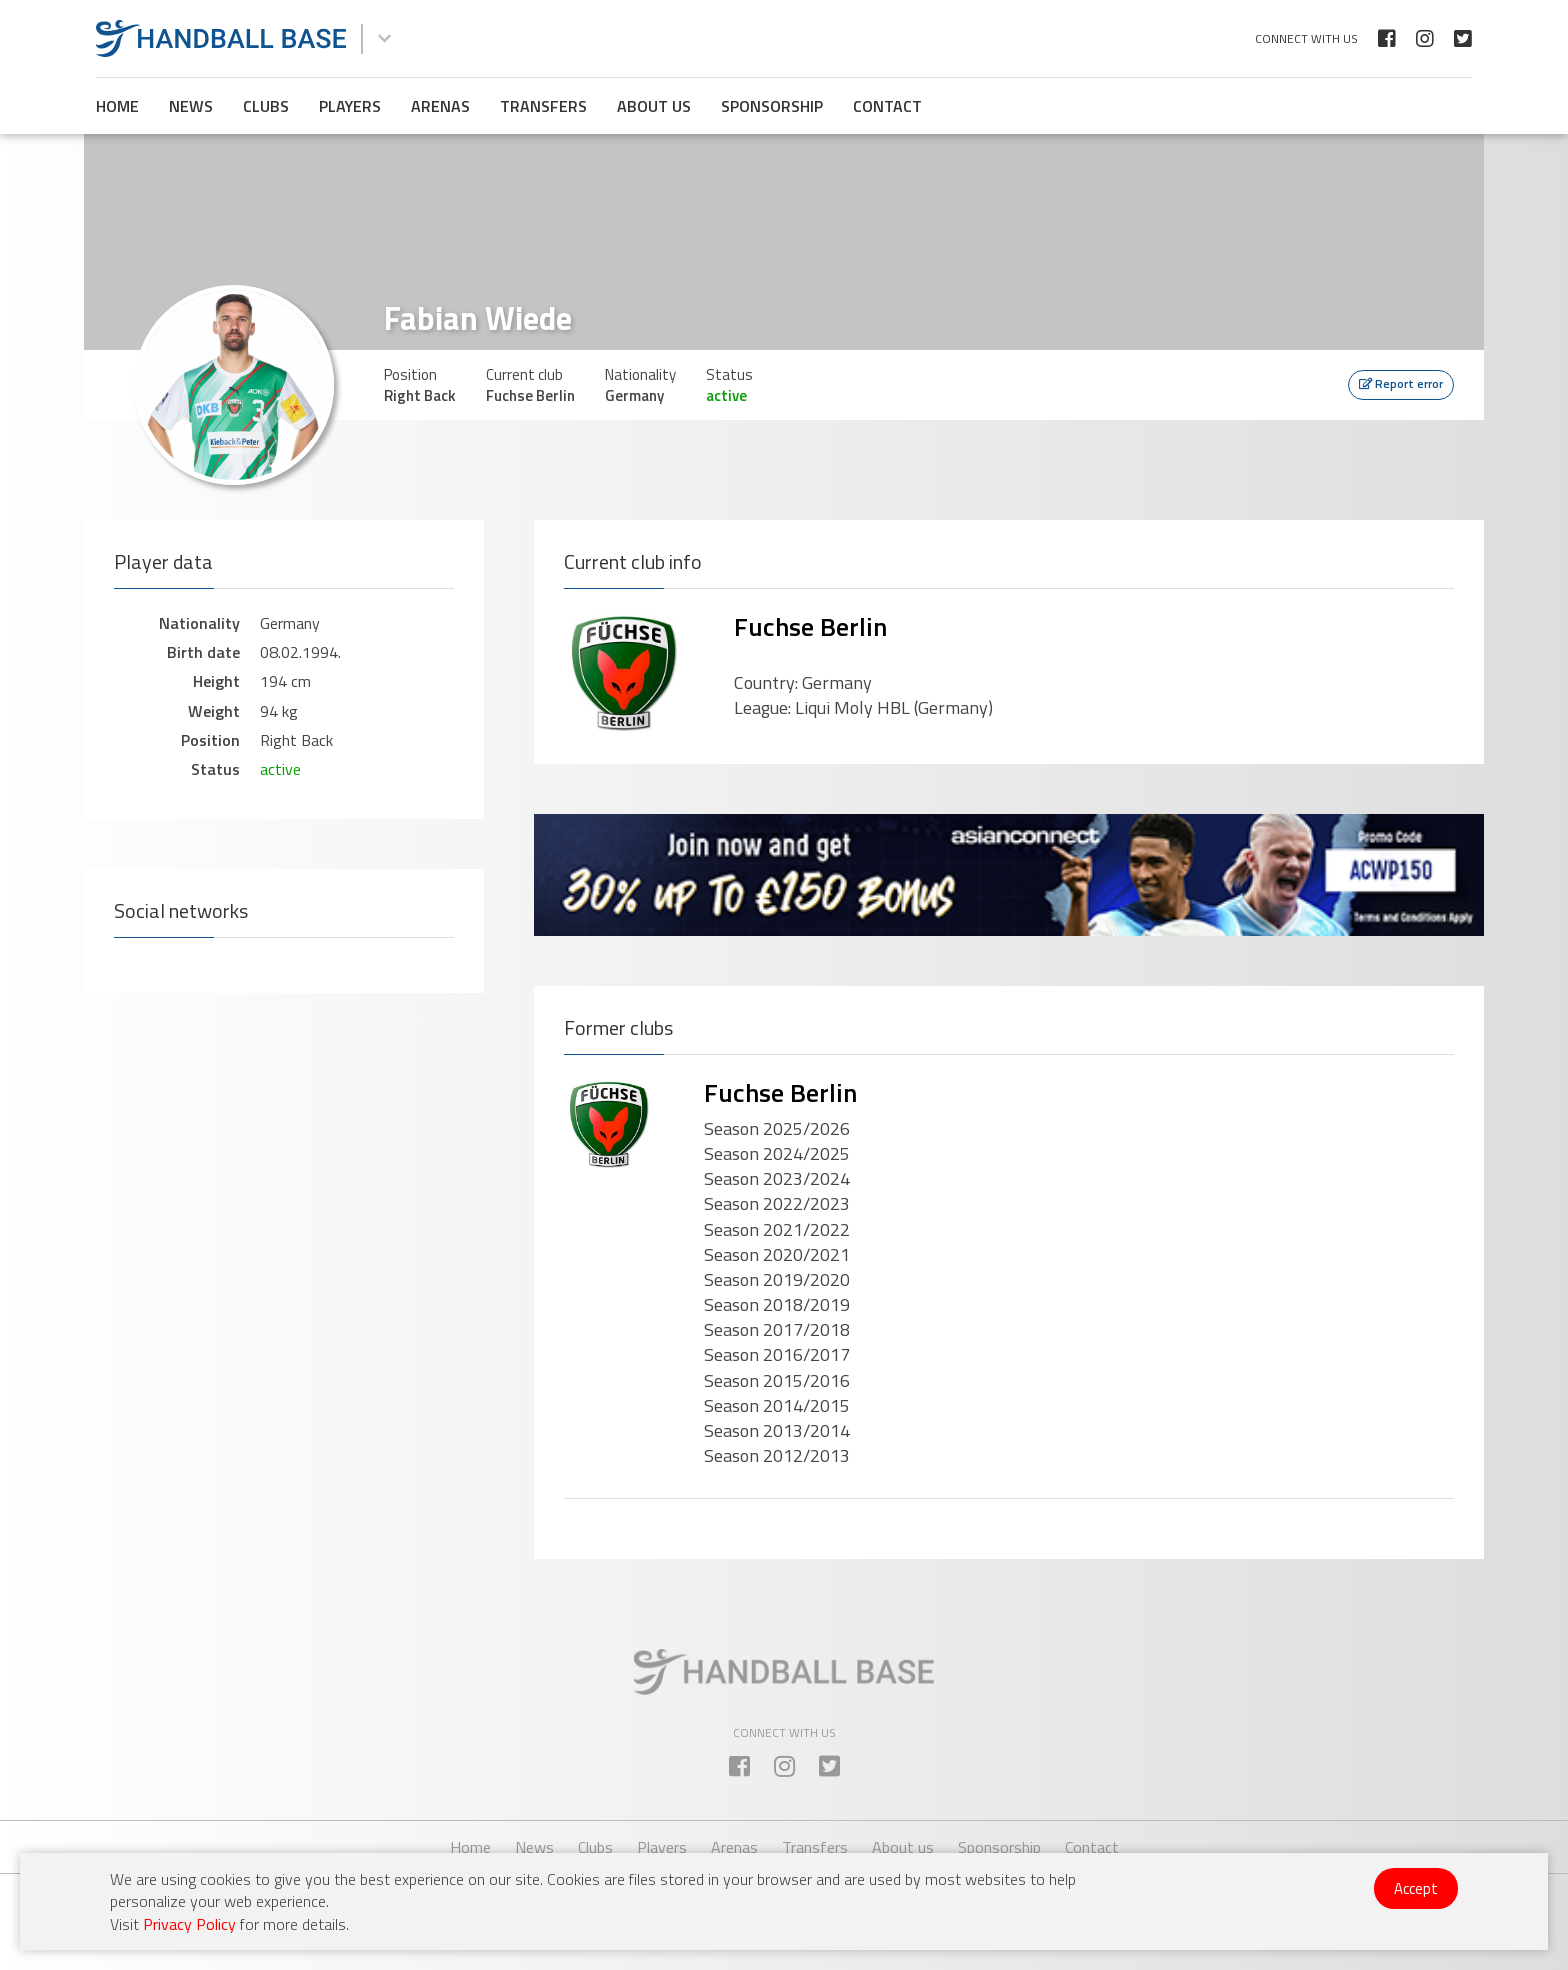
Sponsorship (772, 106)
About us (654, 106)
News (191, 106)
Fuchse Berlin (810, 626)
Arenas (440, 106)
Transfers (543, 106)
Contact (887, 106)
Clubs (266, 106)
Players (350, 106)
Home (117, 106)
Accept (1416, 1888)
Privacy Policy (189, 1924)
